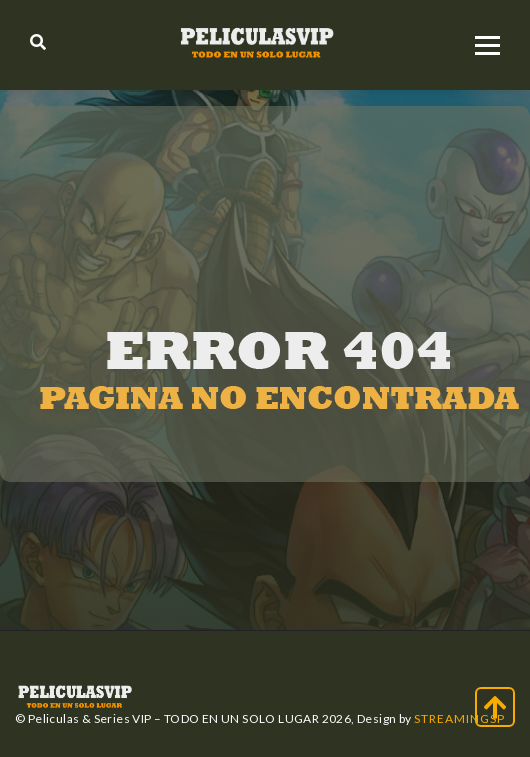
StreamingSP (459, 718)
